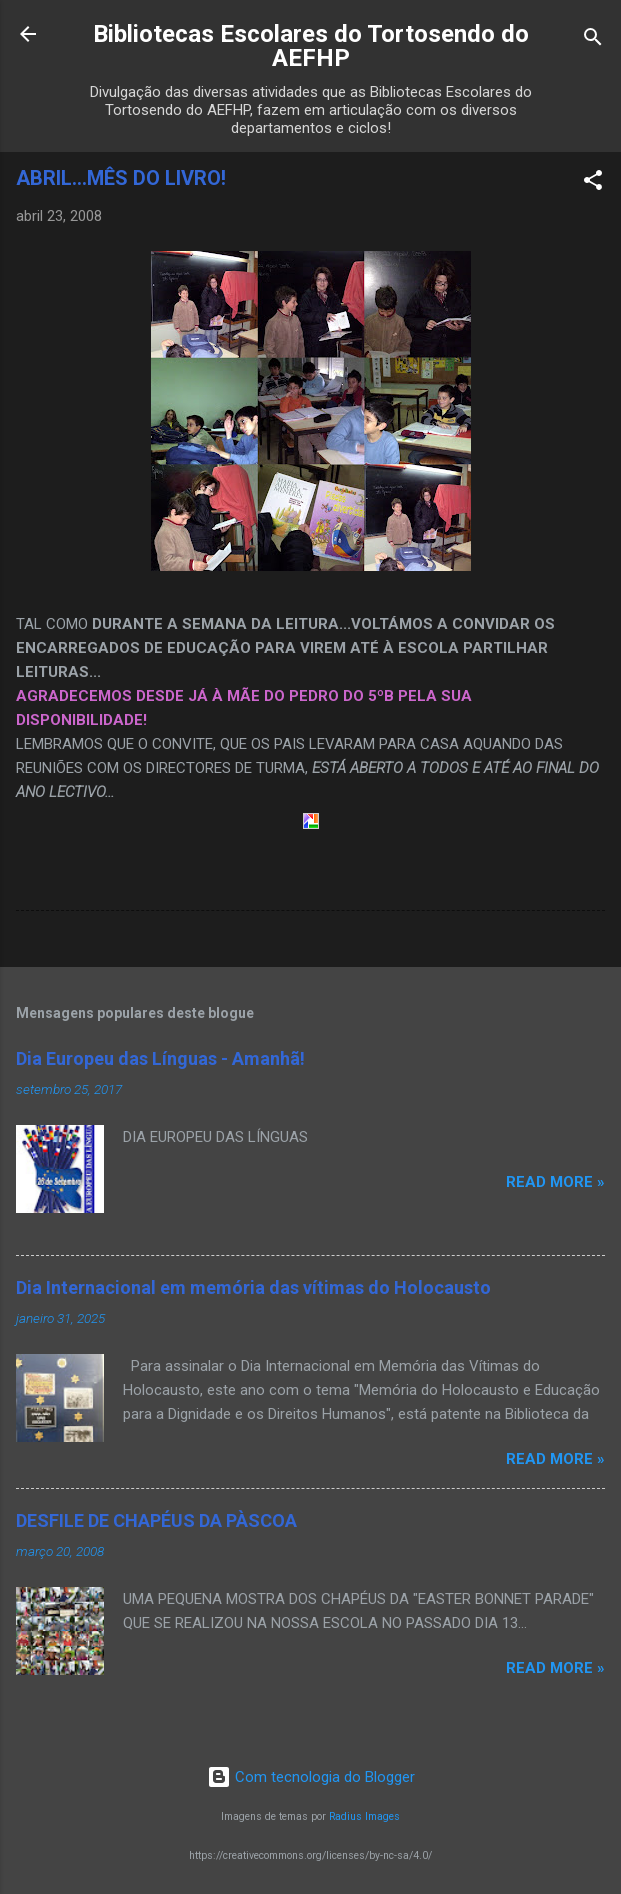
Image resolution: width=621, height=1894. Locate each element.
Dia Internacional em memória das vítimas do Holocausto (253, 1287)
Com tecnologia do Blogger (311, 1777)
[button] (593, 183)
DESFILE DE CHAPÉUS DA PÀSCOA (156, 1520)
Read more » (555, 1182)
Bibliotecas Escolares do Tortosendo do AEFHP (311, 46)
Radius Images (364, 1816)
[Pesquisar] (593, 40)
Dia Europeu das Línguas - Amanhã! (160, 1058)
